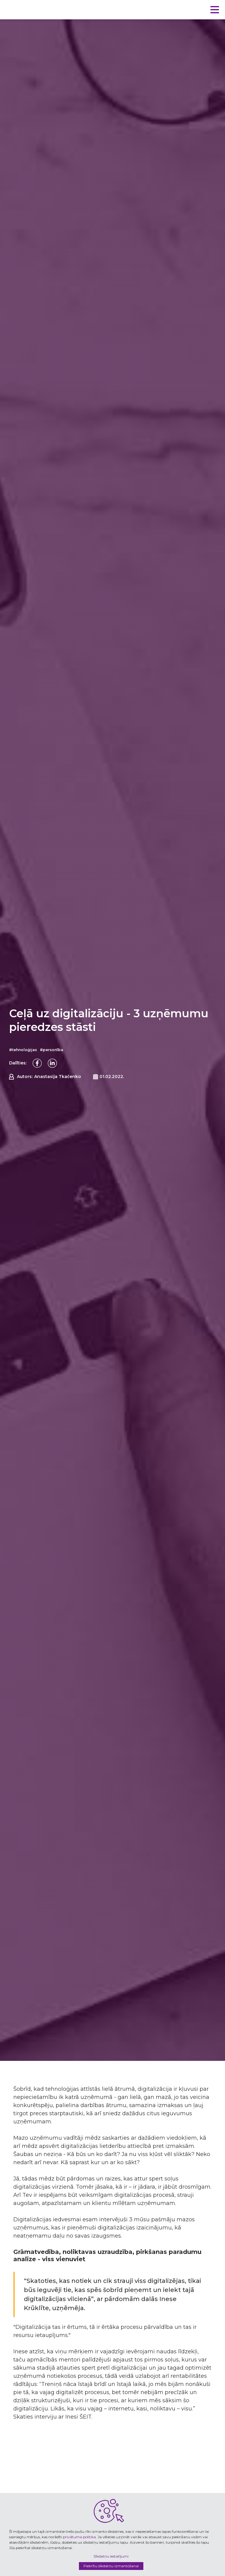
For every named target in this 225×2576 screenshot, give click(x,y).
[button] (214, 9)
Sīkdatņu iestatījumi (111, 2556)
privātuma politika (79, 2537)
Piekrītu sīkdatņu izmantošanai (111, 2566)
